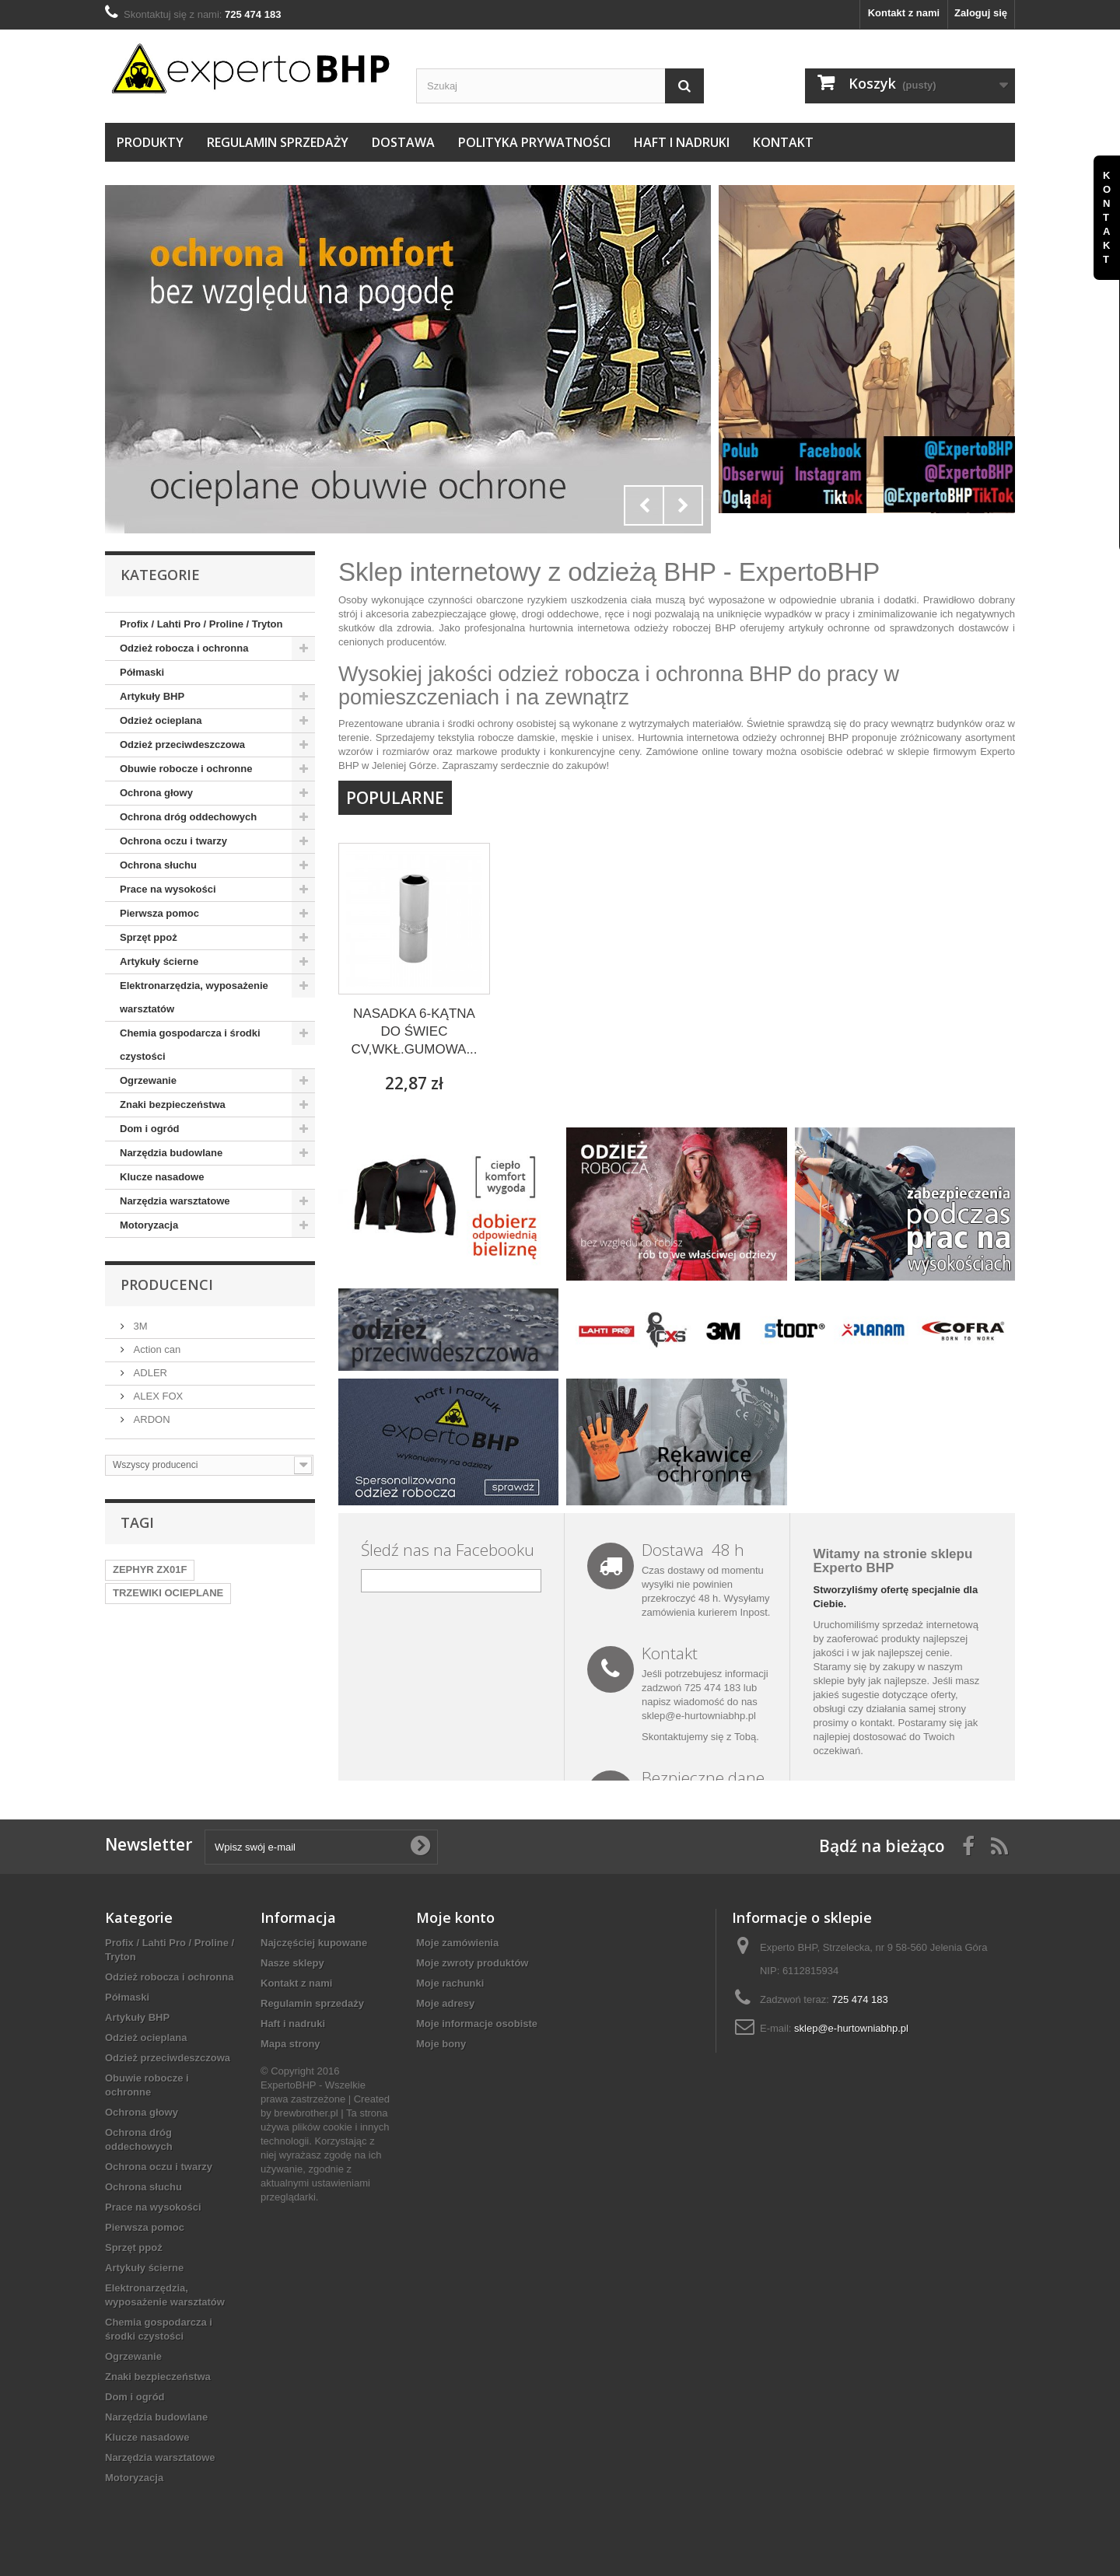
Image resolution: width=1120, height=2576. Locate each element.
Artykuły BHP (152, 696)
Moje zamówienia (457, 1943)
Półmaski (142, 672)
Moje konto (455, 1917)
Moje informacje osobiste (476, 2023)
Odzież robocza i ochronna (184, 648)
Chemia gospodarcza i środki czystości (190, 1044)
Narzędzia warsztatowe (175, 1201)
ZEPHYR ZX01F (150, 1569)
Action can (155, 1349)
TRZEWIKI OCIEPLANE (168, 1593)
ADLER (149, 1373)
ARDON (150, 1419)
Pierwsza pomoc (159, 913)
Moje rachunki (450, 1983)
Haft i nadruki (682, 142)
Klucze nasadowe (162, 1177)
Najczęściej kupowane (314, 1943)
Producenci (167, 1284)
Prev (644, 505)
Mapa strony (290, 2044)
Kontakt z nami (904, 13)
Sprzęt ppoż (148, 937)
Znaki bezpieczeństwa (173, 1104)
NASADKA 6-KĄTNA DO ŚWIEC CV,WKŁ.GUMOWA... (414, 1031)
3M (139, 1326)
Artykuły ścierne (159, 961)
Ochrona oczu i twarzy (173, 841)
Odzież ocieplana (160, 720)
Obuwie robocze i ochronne (186, 768)
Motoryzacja (149, 1225)
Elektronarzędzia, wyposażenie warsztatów (194, 997)
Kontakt (783, 142)
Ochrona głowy (156, 793)
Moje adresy (445, 2003)
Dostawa (403, 142)
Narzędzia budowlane (171, 1153)
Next (683, 505)
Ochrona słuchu (158, 865)
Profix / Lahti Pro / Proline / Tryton (201, 624)
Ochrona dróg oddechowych (188, 817)
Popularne (395, 798)
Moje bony (441, 2044)
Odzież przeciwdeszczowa (182, 744)
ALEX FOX (157, 1396)
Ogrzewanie (148, 1080)
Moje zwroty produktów (472, 1963)
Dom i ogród (150, 1128)
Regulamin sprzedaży (277, 142)
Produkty (150, 142)
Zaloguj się (980, 13)
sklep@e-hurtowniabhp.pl (699, 1715)
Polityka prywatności (534, 142)
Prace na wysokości (168, 889)
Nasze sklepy (292, 1963)
